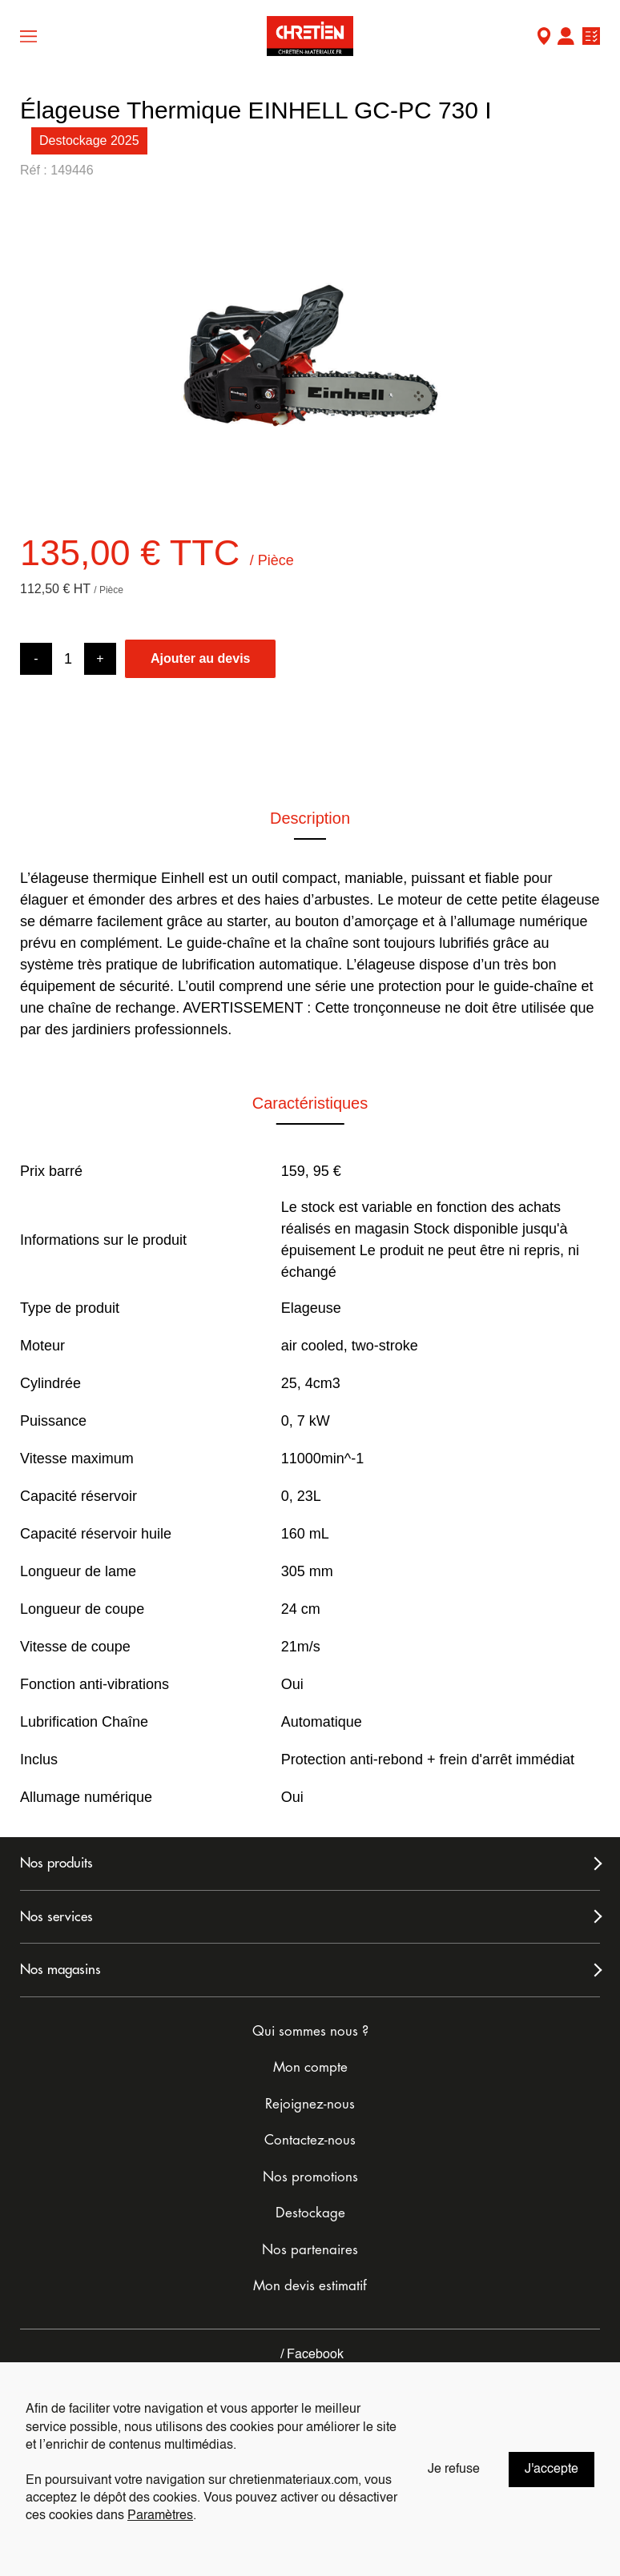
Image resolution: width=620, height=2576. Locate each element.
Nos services (56, 1917)
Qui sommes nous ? (310, 2031)
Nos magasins (60, 1969)
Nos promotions (310, 2177)
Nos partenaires (310, 2250)
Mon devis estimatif (310, 2286)
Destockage (310, 2213)
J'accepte (551, 2469)
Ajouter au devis (200, 658)
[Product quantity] (68, 659)
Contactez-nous (310, 2140)
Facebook (310, 2355)
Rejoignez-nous (310, 2104)
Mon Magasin (544, 38)
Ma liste (591, 38)
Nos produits (56, 1863)
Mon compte (565, 38)
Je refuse (454, 2469)
